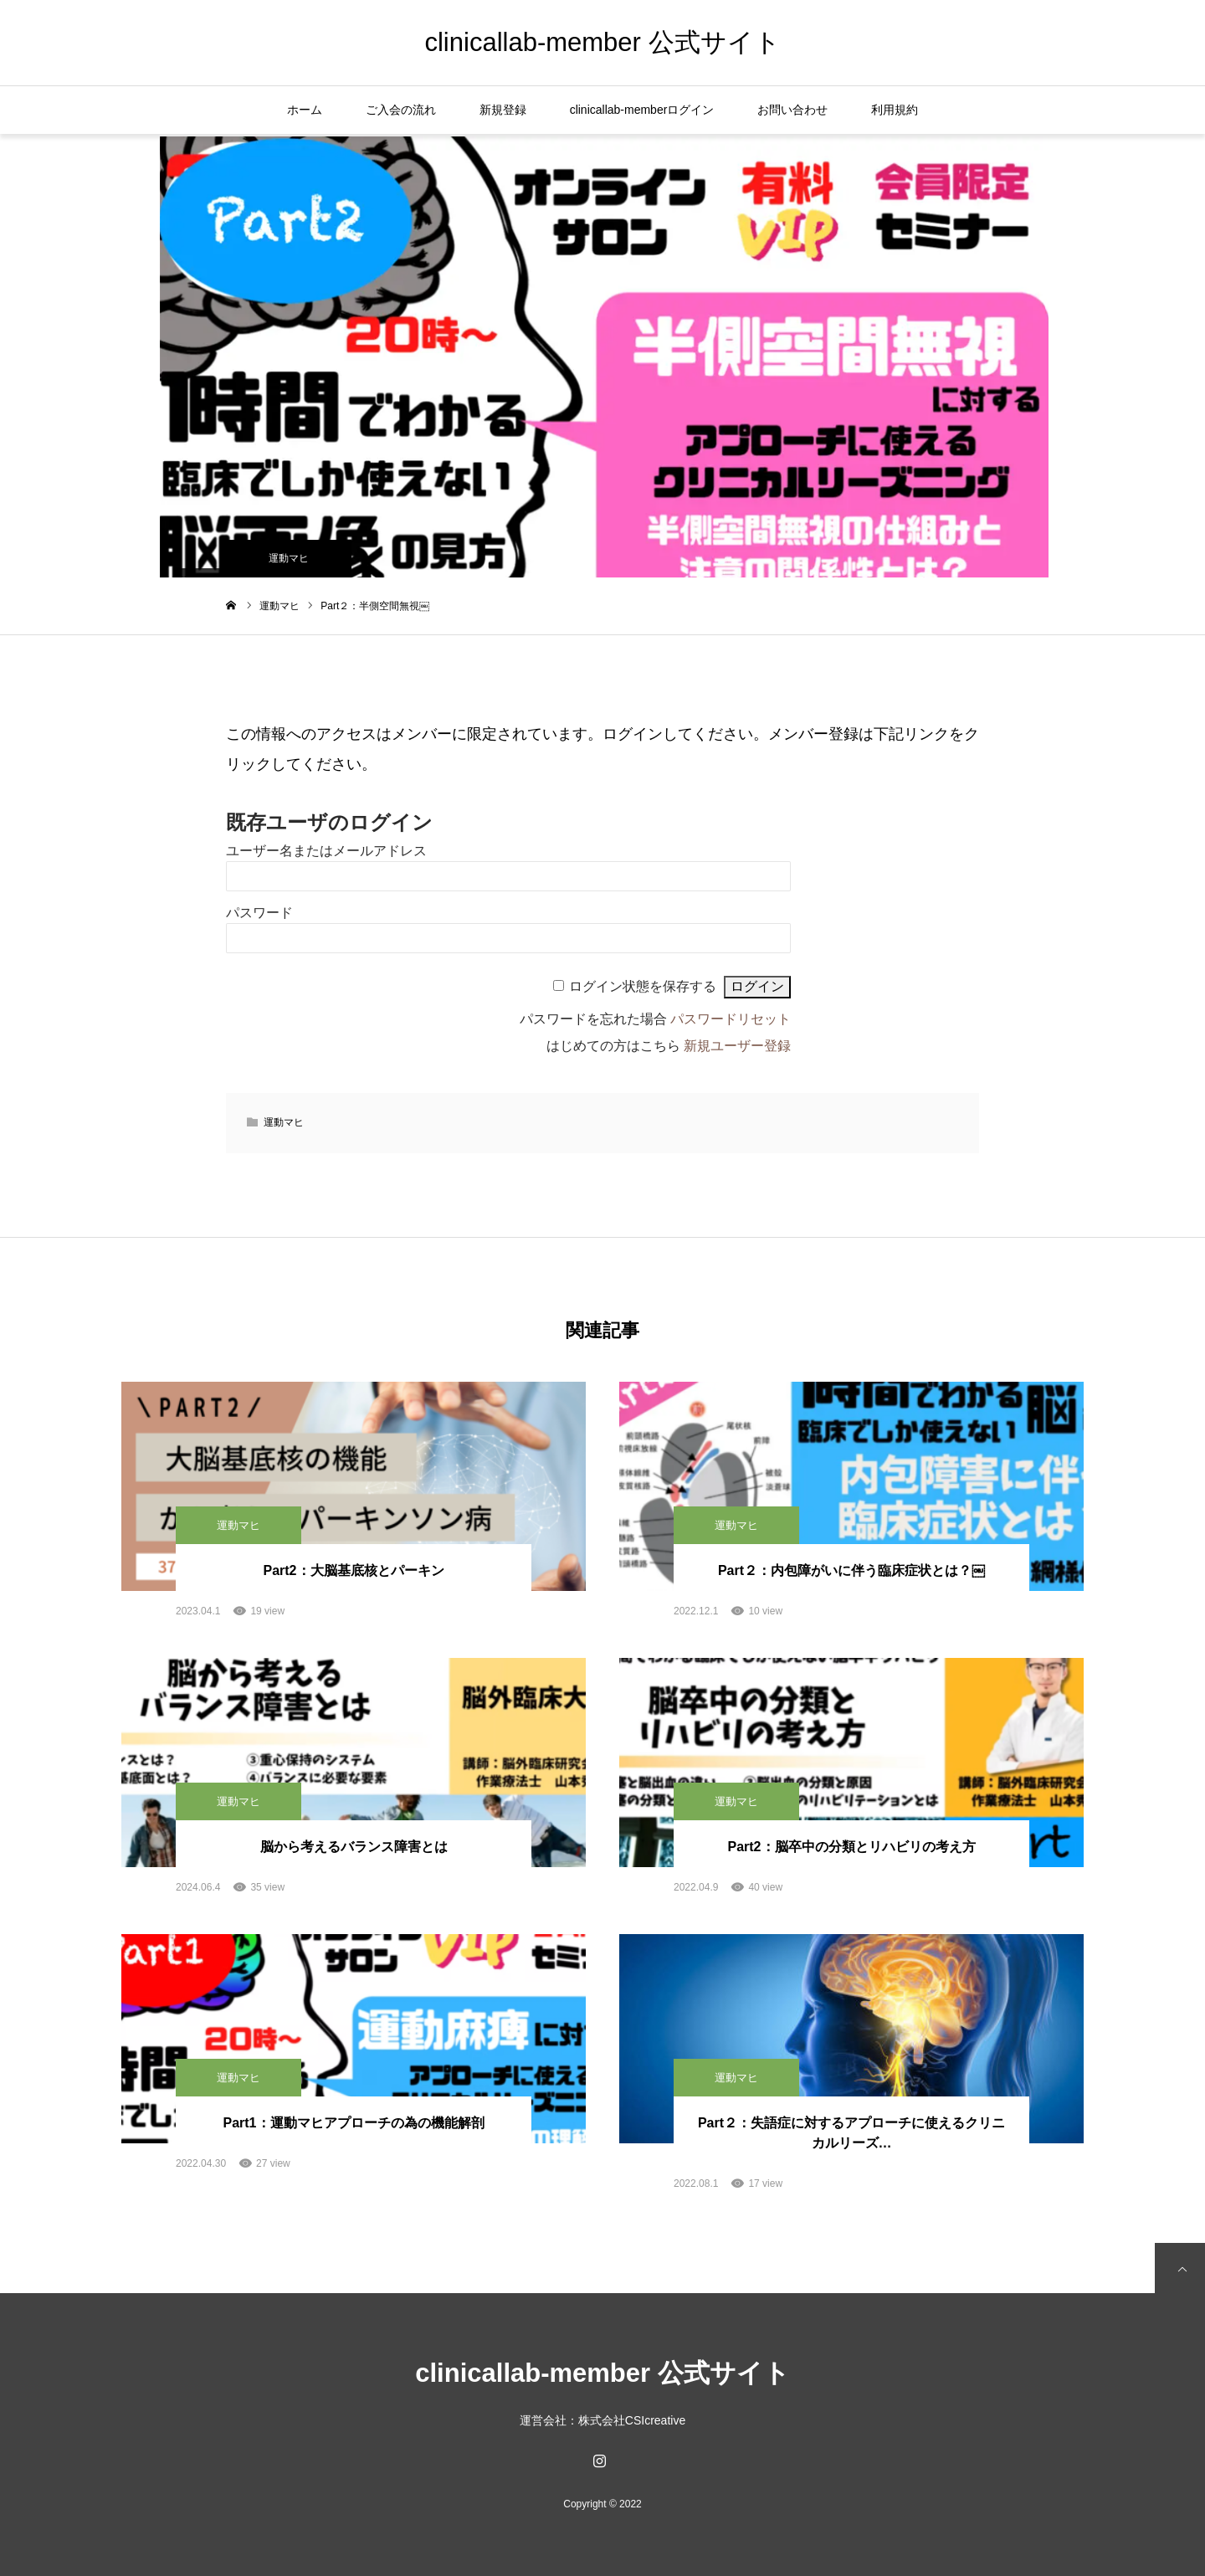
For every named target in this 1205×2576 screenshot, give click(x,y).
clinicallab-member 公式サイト (602, 42)
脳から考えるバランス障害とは (354, 1847)
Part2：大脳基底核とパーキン (353, 1570)
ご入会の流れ (401, 109)
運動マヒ (289, 558)
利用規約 (894, 109)
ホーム (304, 109)
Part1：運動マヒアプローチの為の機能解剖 (353, 2123)
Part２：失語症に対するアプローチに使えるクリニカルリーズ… (851, 2133)
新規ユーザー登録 (737, 1046)
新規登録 (502, 109)
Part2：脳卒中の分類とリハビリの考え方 (851, 1847)
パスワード (259, 913)
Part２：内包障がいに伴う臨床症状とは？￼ (851, 1570)
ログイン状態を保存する (642, 986)
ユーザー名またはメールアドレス (326, 851)
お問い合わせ (792, 109)
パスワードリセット (730, 1019)
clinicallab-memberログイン (642, 109)
